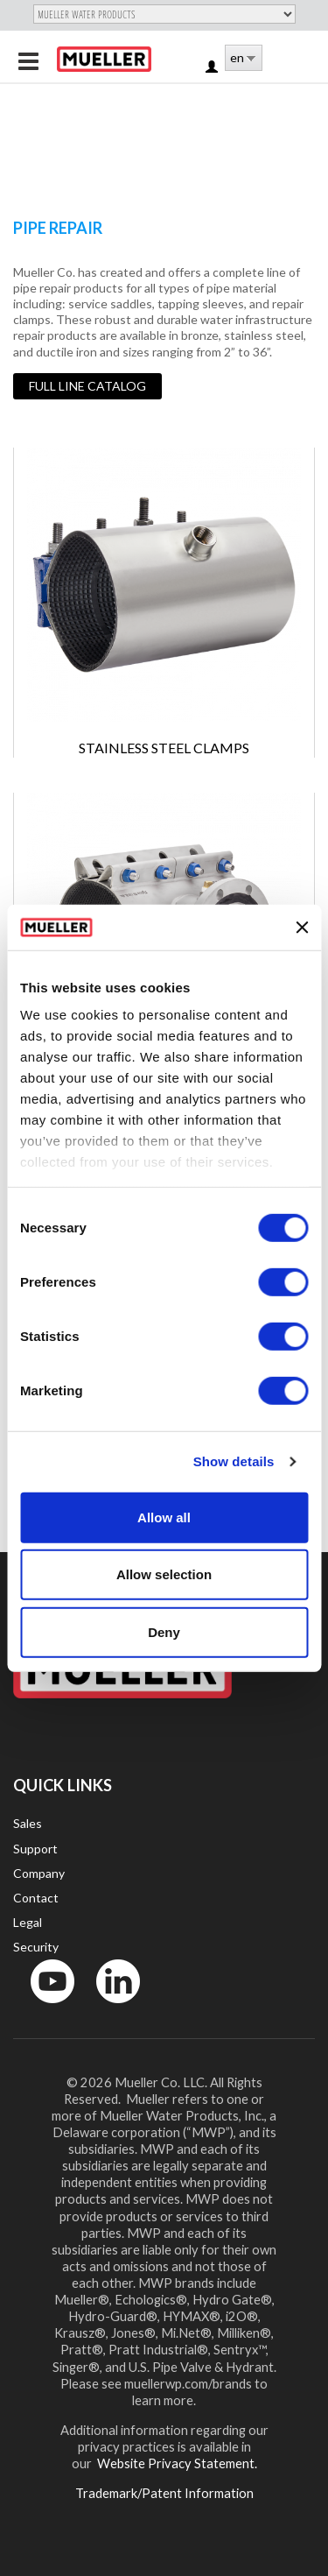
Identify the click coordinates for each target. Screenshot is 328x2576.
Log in (213, 67)
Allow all (164, 1517)
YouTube (43, 2007)
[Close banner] (302, 927)
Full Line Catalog (87, 385)
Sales (27, 1823)
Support (35, 1848)
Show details (234, 1461)
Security (36, 1946)
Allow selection (164, 1574)
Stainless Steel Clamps (164, 747)
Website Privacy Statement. (175, 2463)
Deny (164, 1632)
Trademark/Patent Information (164, 2493)
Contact (36, 1897)
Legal (27, 1922)
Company (39, 1873)
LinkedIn (109, 2007)
